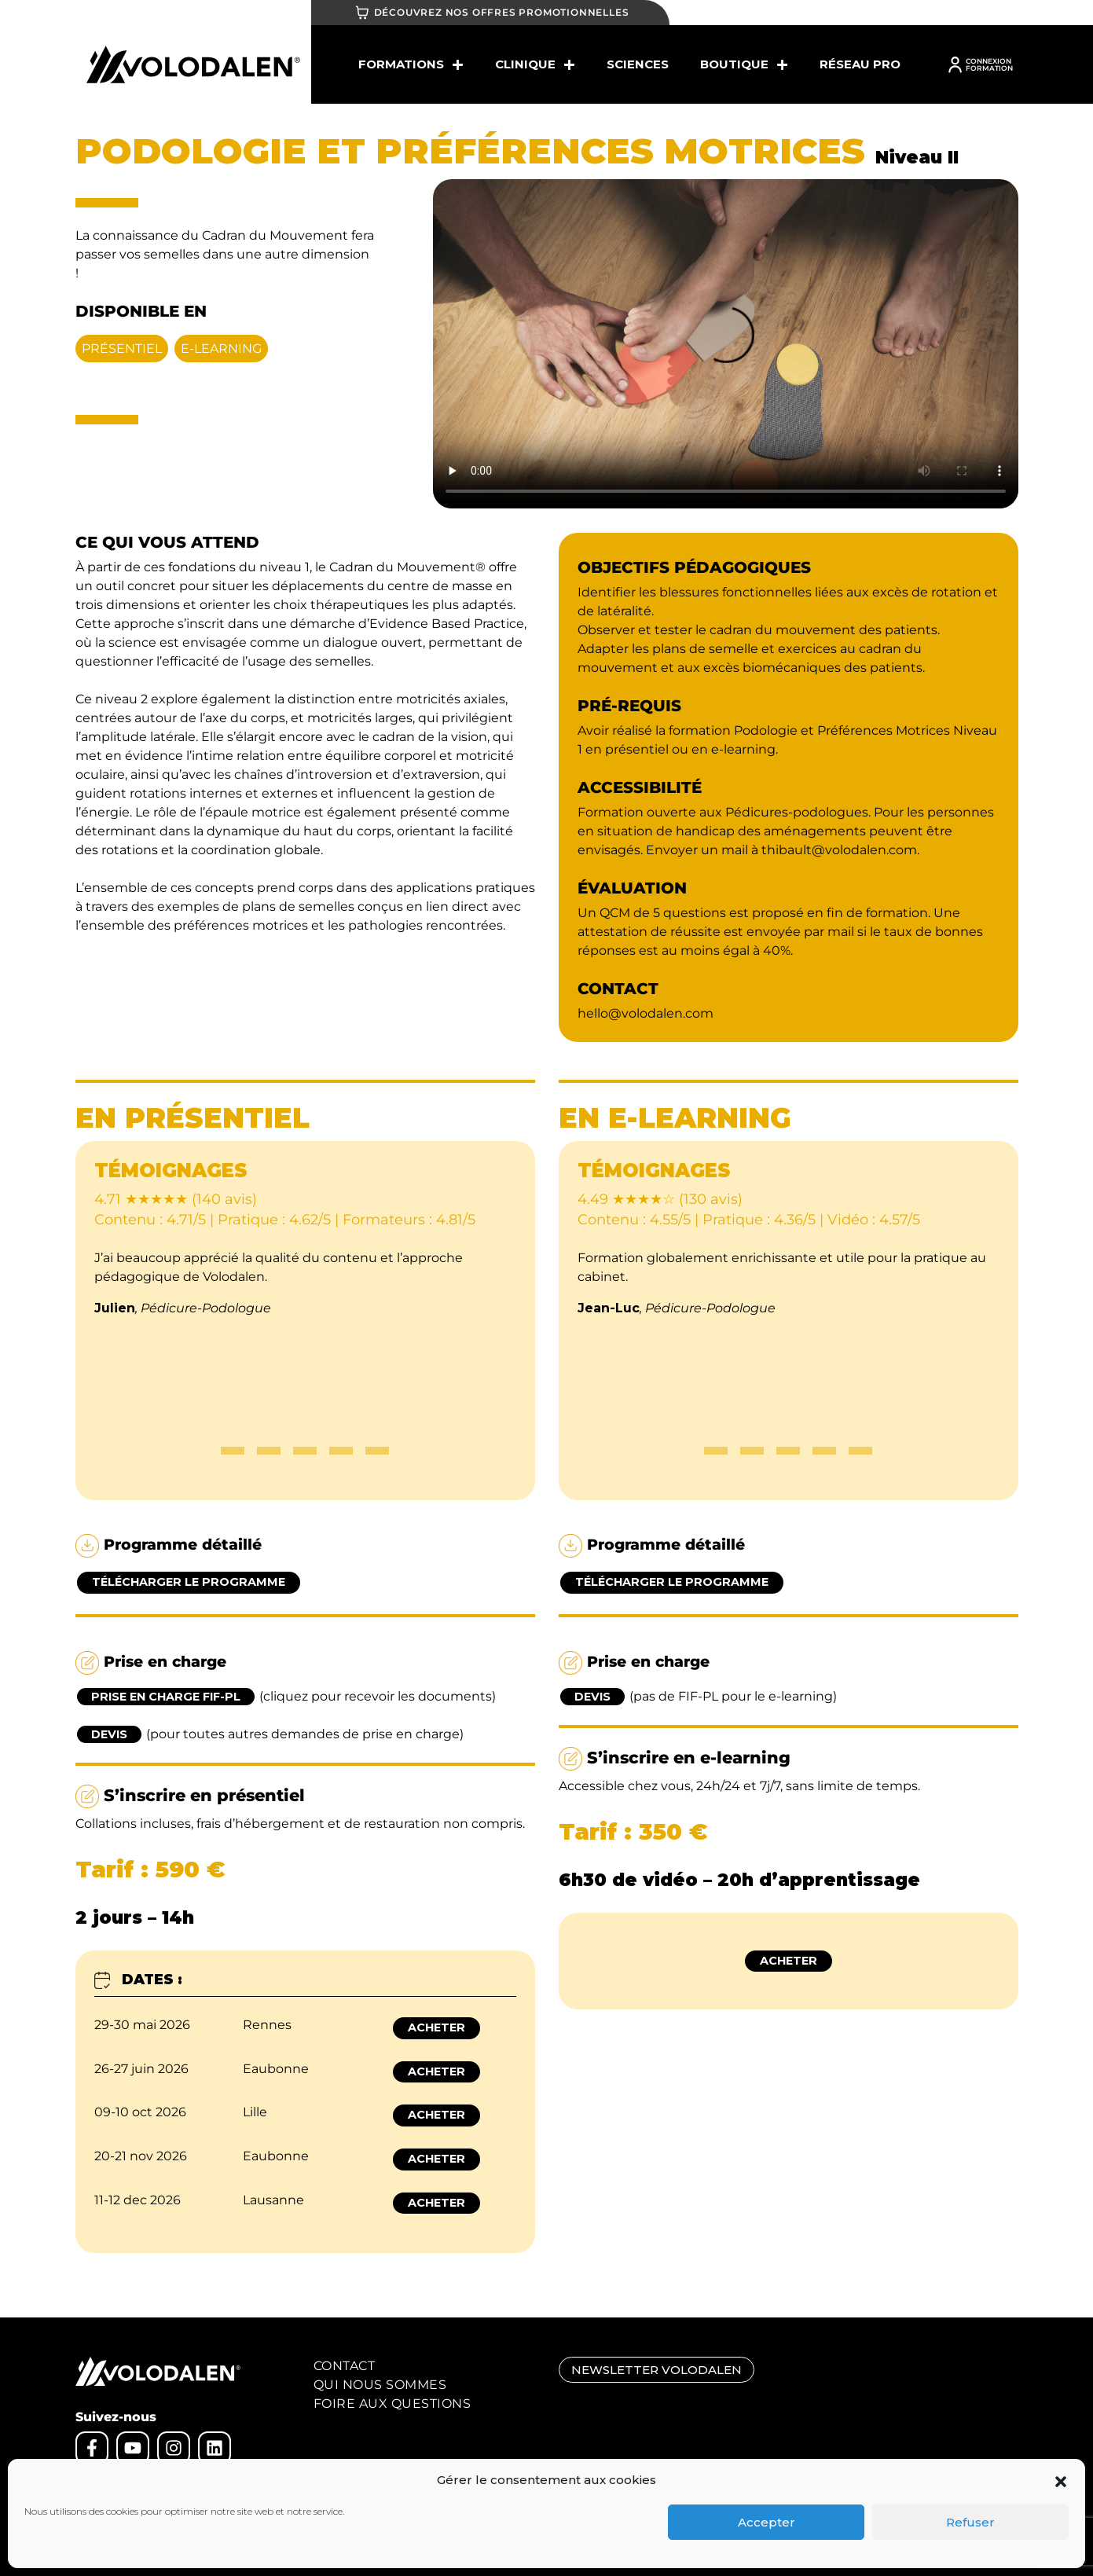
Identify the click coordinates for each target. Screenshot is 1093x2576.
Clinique (535, 65)
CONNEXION (988, 61)
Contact (345, 2365)
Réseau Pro (860, 64)
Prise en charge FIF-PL (165, 1697)
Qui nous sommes (380, 2384)
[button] (1061, 2480)
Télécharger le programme (188, 1582)
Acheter (436, 2027)
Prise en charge (150, 1663)
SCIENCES (638, 64)
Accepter (766, 2522)
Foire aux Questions (392, 2403)
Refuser (970, 2522)
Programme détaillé (168, 1546)
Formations (411, 65)
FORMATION (989, 68)
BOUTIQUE (744, 65)
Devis (109, 1734)
